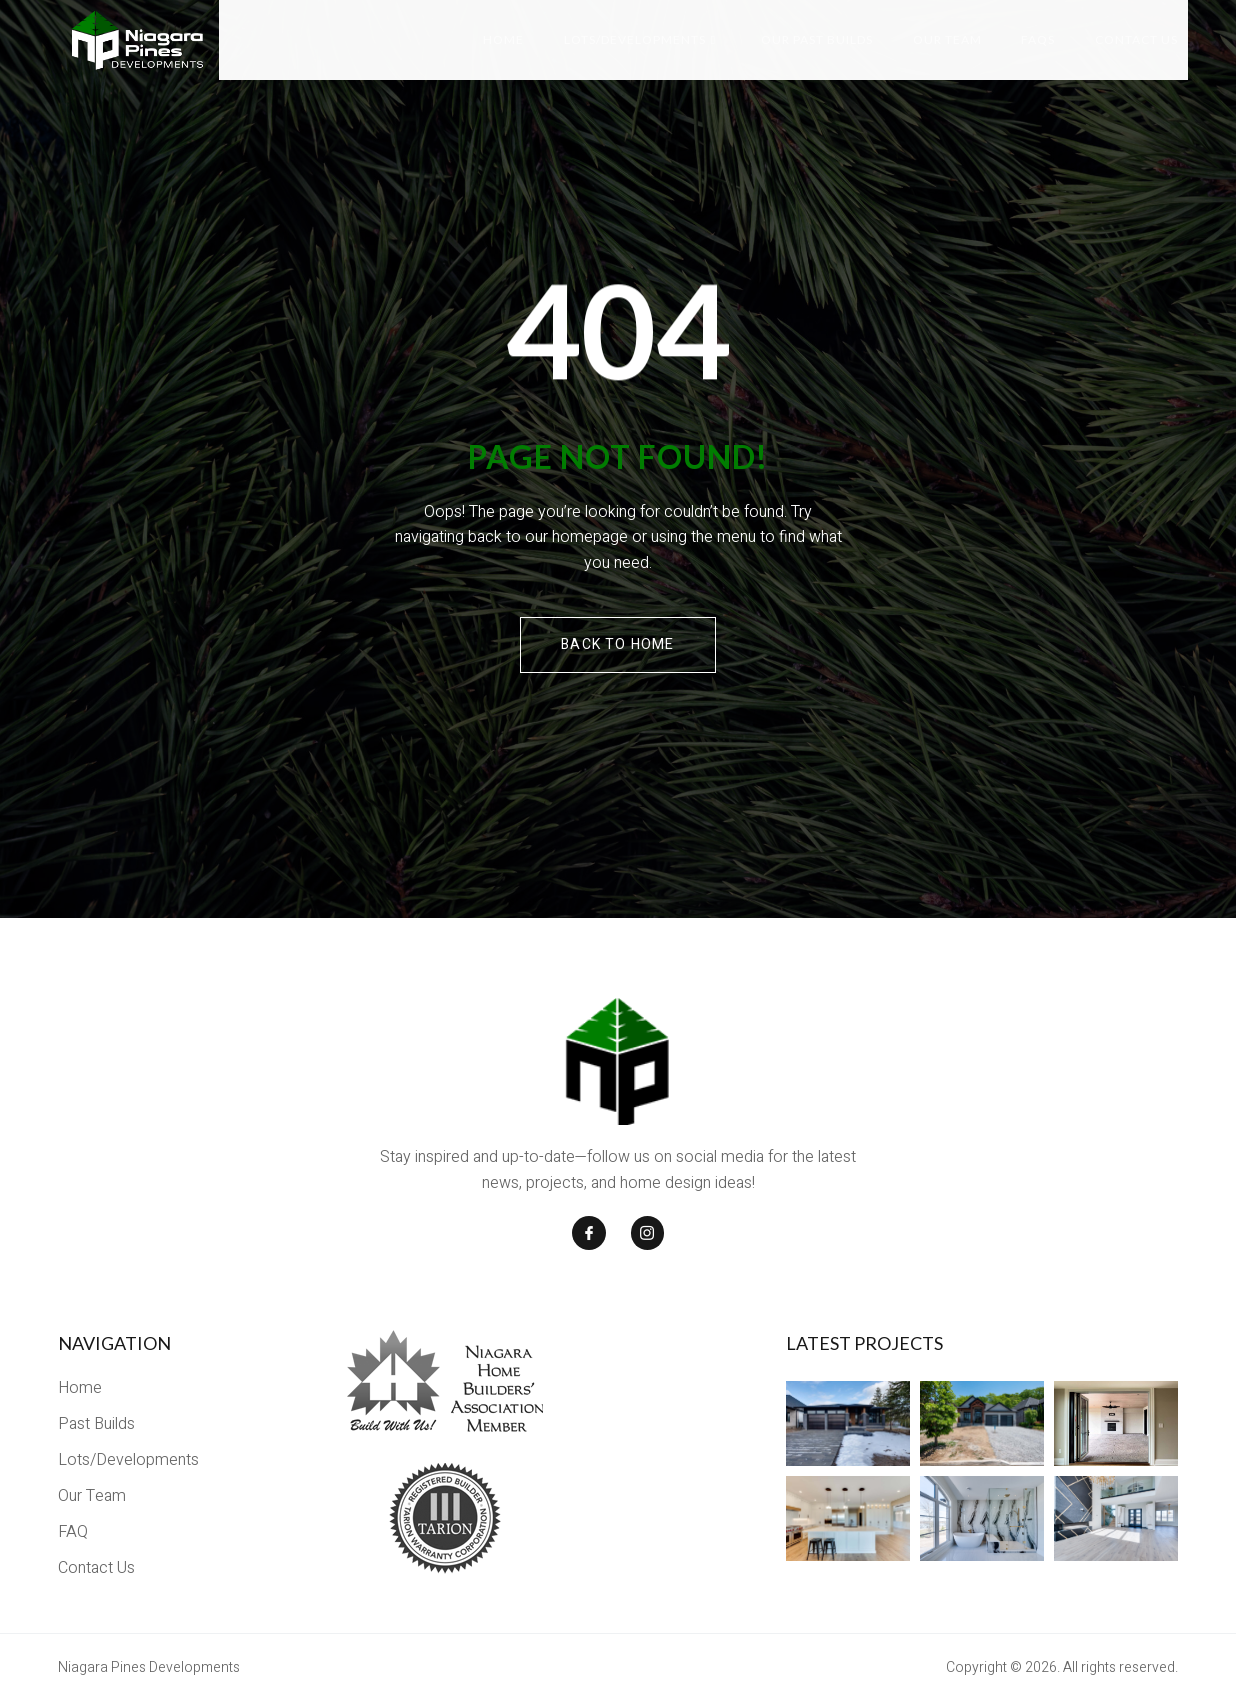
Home (502, 39)
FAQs (1038, 39)
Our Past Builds (816, 39)
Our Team (946, 39)
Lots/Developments (639, 39)
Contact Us (1136, 39)
